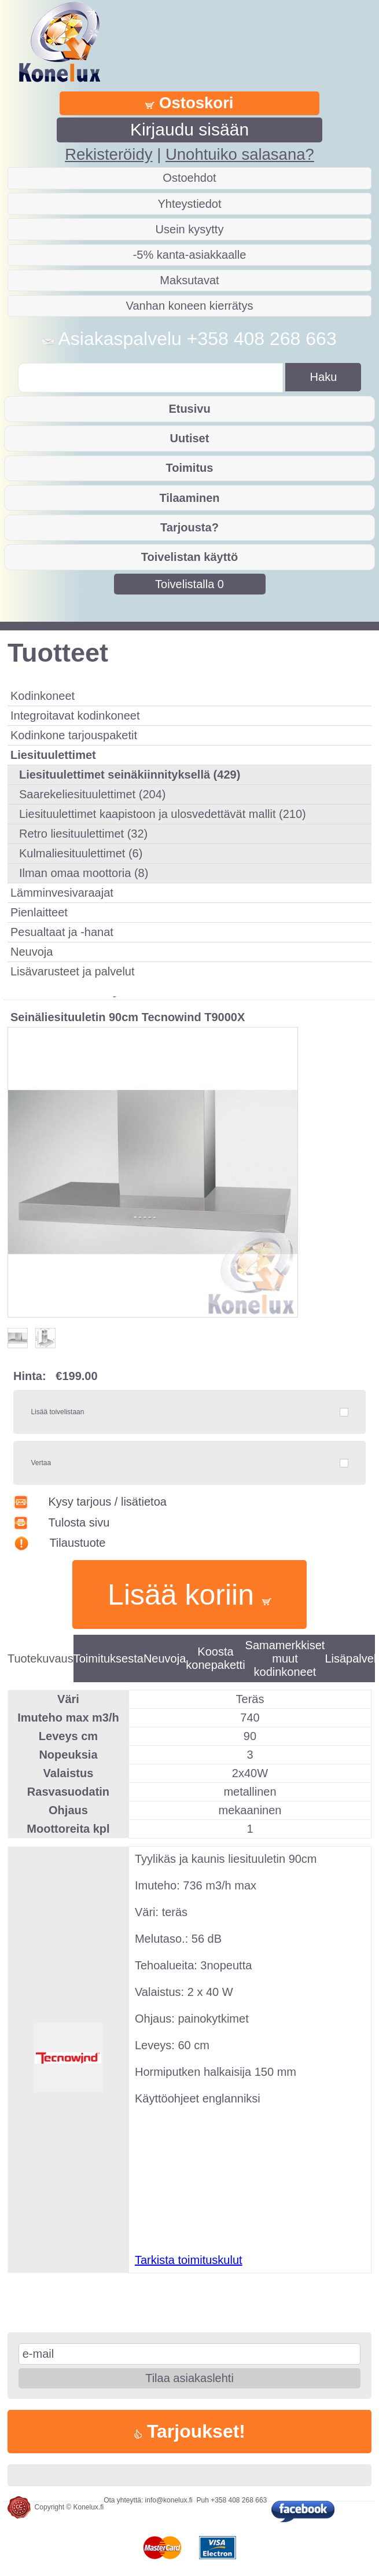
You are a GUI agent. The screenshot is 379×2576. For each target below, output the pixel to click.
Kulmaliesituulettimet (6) (80, 853)
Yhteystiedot (189, 203)
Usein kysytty (190, 229)
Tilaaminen (189, 497)
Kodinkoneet (42, 695)
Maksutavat (189, 280)
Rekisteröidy (108, 154)
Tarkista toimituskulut (188, 2260)
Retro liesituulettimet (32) (83, 833)
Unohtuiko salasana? (239, 154)
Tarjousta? (189, 527)
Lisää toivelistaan (57, 1412)
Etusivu (189, 408)
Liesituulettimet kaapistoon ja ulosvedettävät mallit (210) (162, 814)
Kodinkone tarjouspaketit (73, 735)
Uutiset (189, 438)
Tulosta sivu (61, 1522)
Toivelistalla (189, 584)
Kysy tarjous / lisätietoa (90, 1501)
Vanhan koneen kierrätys (189, 305)
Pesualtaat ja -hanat (61, 932)
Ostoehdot (189, 177)
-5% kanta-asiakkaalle (189, 254)
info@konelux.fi (169, 2500)
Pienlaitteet (39, 912)
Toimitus (190, 467)
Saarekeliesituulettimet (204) (92, 794)
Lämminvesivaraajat (61, 892)
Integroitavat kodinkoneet (75, 715)
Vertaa (41, 1463)
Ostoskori (189, 103)
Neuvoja (31, 951)
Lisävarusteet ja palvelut (72, 971)
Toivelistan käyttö (189, 557)
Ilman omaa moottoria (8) (83, 873)
